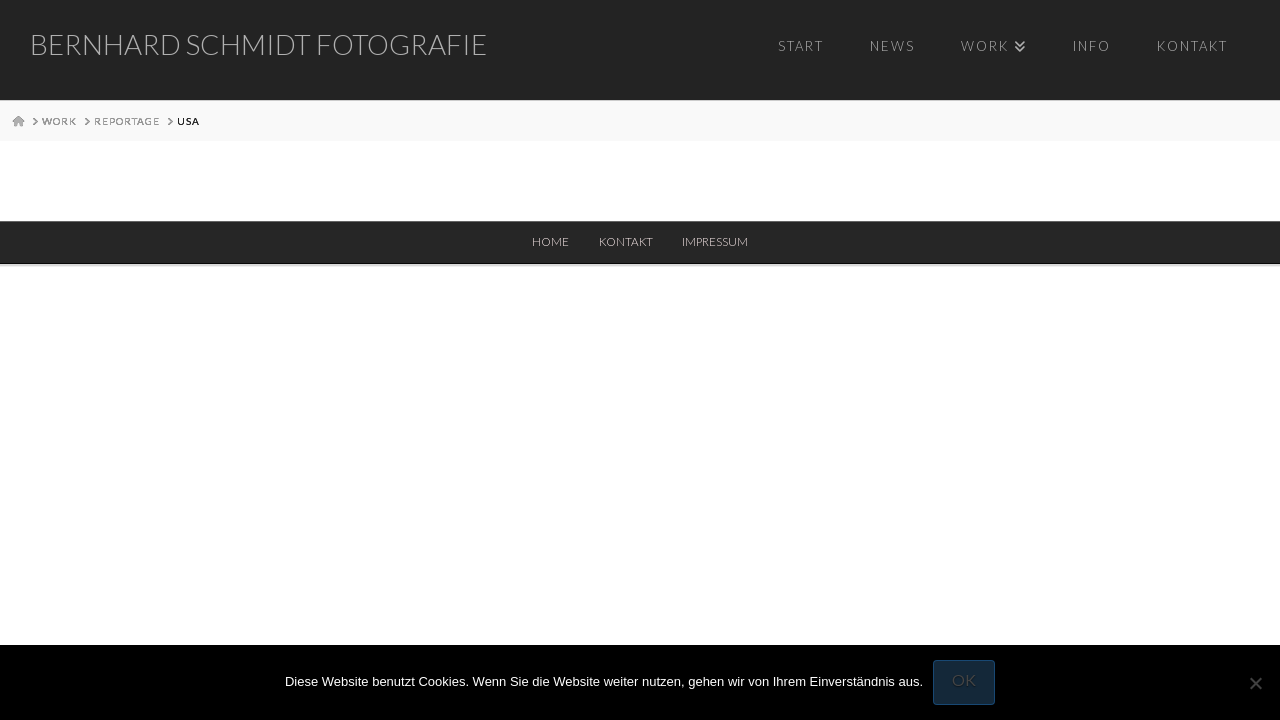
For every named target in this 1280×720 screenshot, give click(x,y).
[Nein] (1255, 683)
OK (964, 679)
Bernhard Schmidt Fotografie (258, 44)
